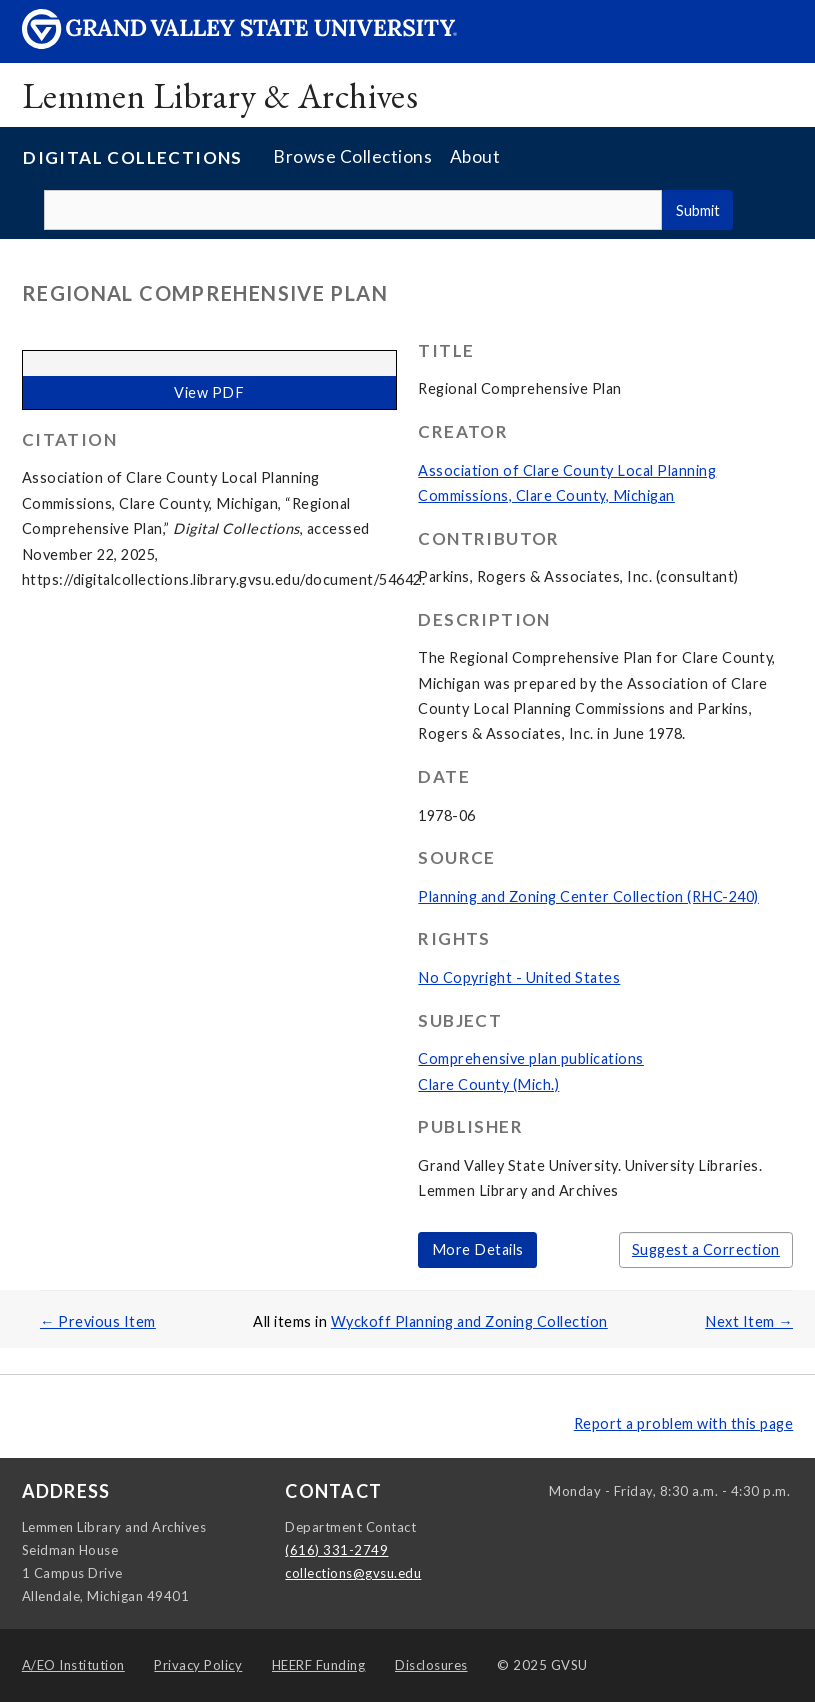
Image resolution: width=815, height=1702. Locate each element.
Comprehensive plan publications (531, 1058)
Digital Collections (133, 157)
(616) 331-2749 (336, 1550)
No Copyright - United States (519, 977)
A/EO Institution (73, 1665)
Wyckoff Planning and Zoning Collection (469, 1321)
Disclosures (431, 1665)
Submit (698, 210)
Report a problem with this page (684, 1423)
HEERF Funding (319, 1665)
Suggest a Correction (706, 1249)
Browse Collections (352, 156)
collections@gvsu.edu (353, 1573)
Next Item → (749, 1321)
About (475, 156)
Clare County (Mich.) (488, 1084)
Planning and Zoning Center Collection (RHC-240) (588, 896)
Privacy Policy (198, 1665)
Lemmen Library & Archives (220, 95)
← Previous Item (98, 1321)
